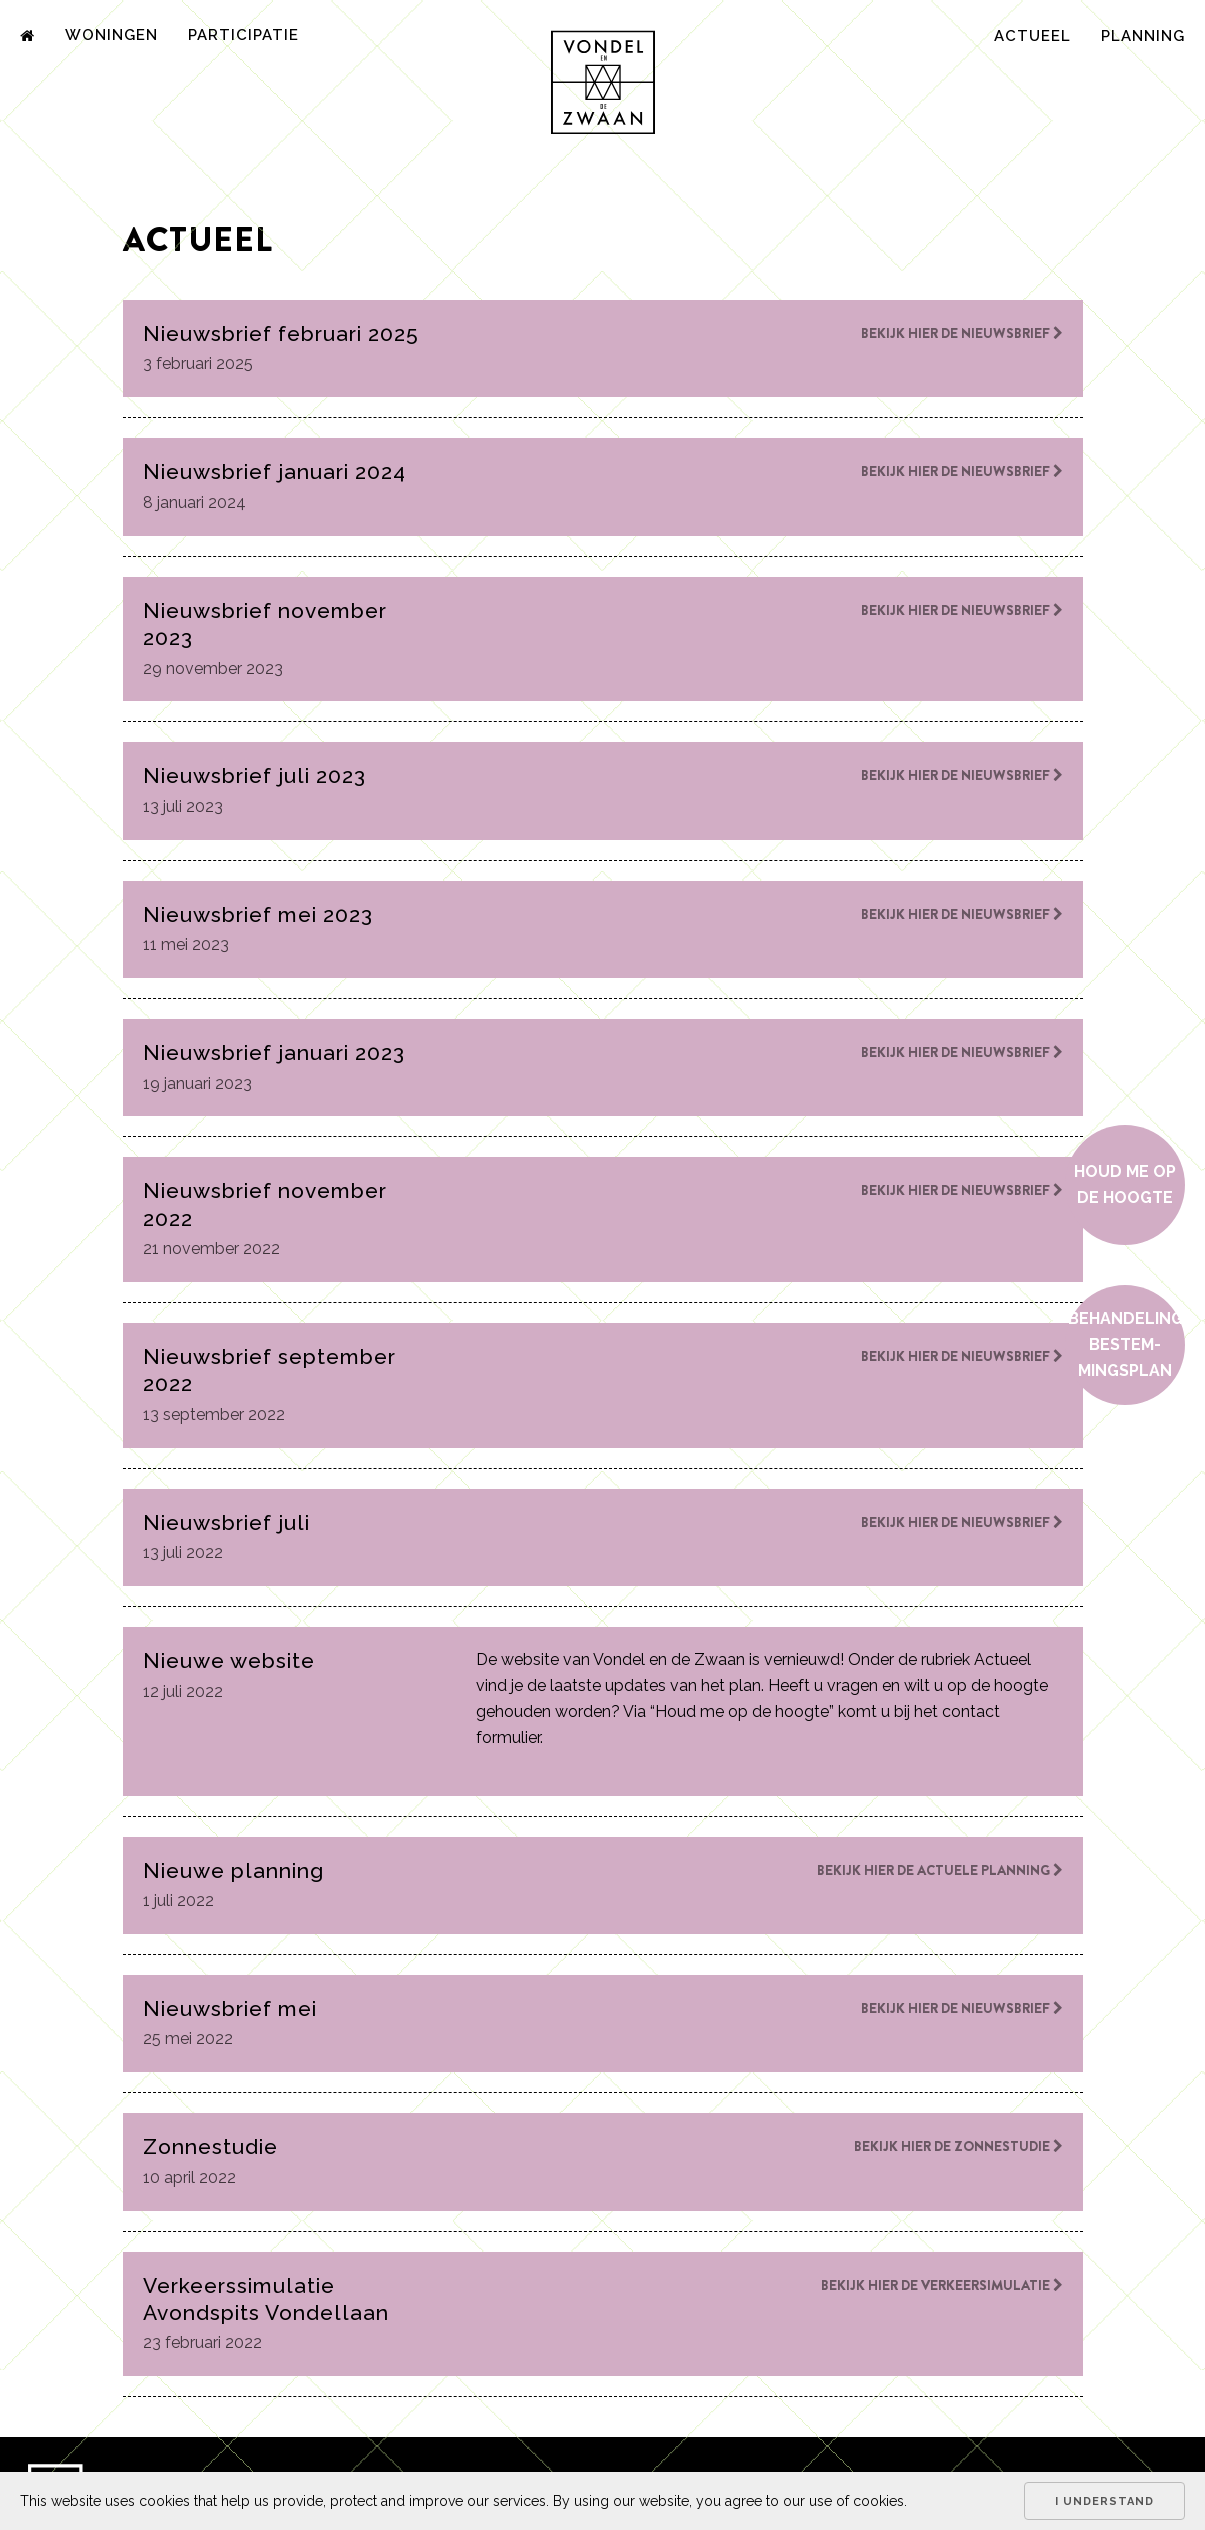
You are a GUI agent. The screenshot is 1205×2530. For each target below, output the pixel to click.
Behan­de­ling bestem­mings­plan (1125, 1344)
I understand (1104, 2501)
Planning (1143, 36)
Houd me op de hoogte (1125, 1184)
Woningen (111, 35)
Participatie (243, 35)
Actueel (1032, 36)
